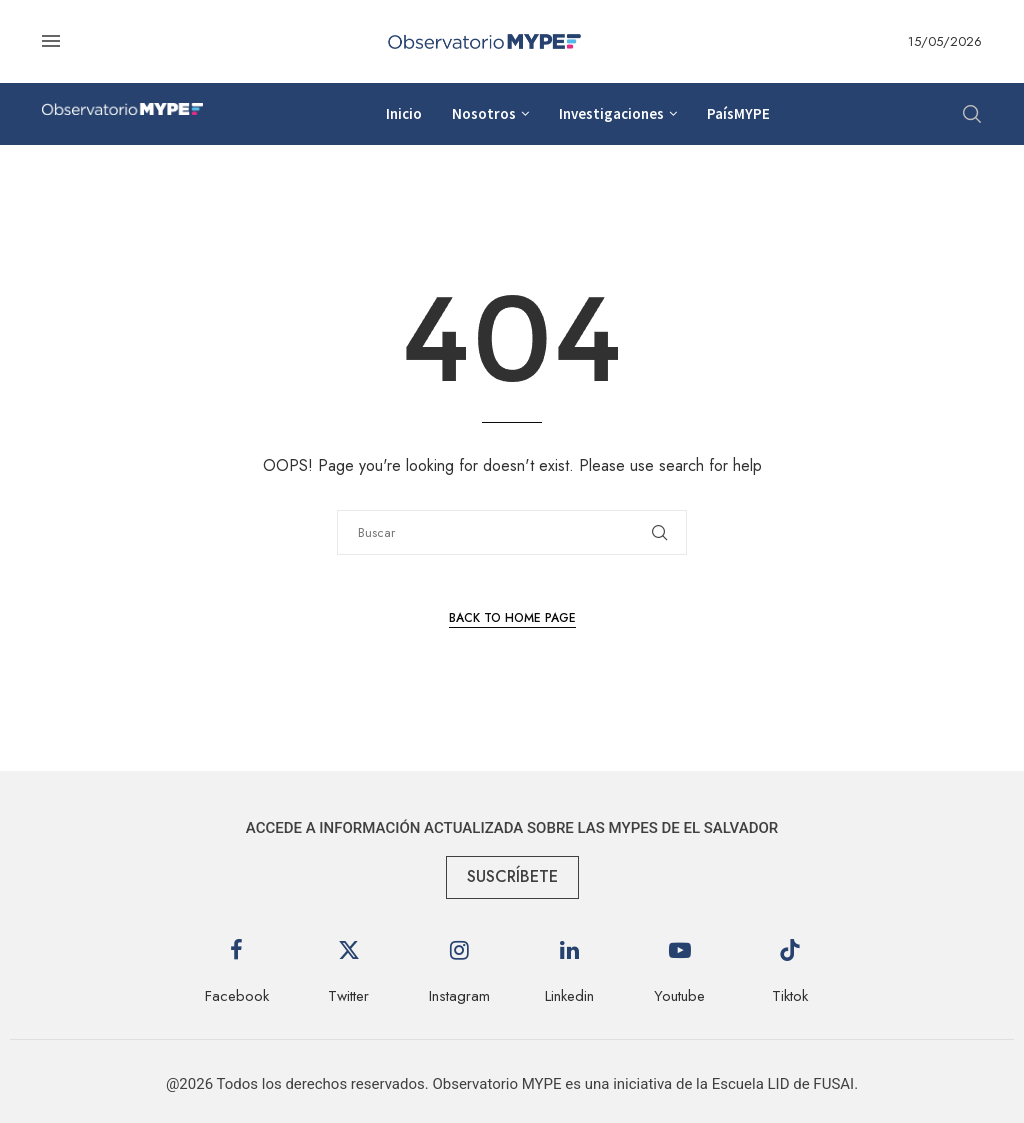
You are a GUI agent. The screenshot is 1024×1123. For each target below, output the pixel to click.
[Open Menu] (51, 41)
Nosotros (484, 113)
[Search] (972, 114)
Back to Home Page (512, 618)
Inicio (404, 113)
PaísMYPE (738, 113)
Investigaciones (611, 113)
